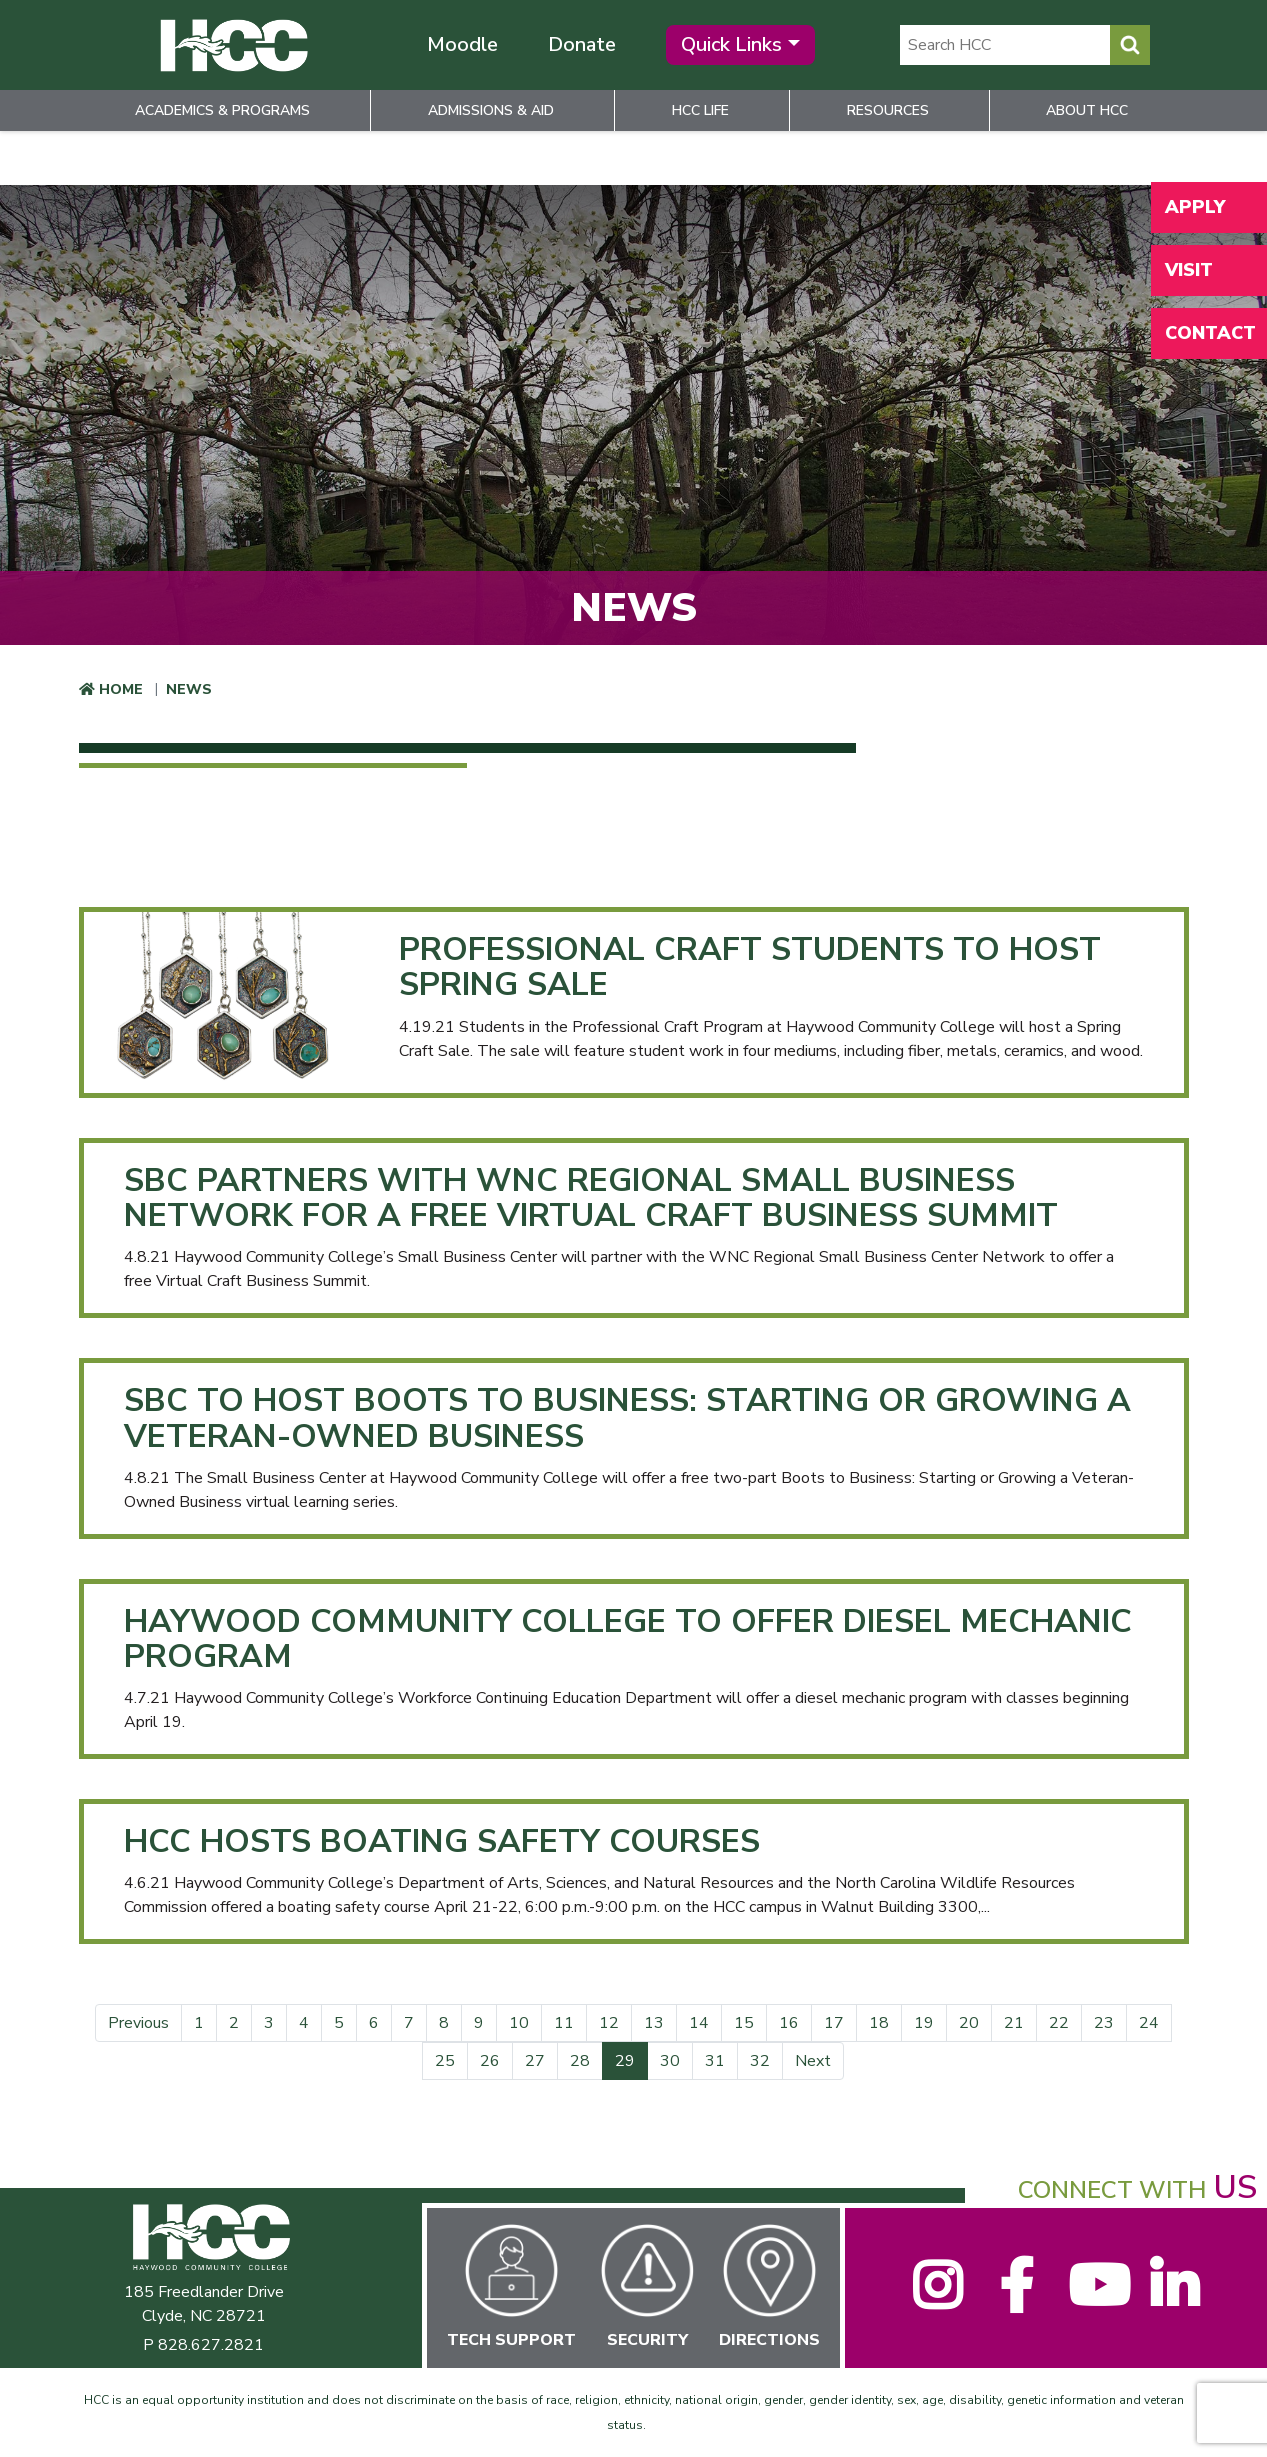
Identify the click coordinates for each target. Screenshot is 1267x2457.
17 (834, 2023)
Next (813, 2061)
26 (490, 2061)
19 (924, 2023)
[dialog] (1207, 2397)
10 (519, 2023)
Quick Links (731, 44)
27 (535, 2061)
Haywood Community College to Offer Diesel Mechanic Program (628, 1639)
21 (1014, 2023)
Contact (1210, 333)
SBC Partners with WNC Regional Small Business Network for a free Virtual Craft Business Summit (591, 1198)
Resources (888, 110)
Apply (1195, 207)
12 (609, 2023)
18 (879, 2023)
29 (631, 2060)
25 (445, 2061)
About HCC (1087, 110)
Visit (1189, 270)
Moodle (462, 44)
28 (580, 2061)
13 (654, 2023)
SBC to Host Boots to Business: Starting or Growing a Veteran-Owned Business (627, 1418)
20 (969, 2023)
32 (760, 2061)
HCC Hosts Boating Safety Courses (442, 1841)
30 (670, 2061)
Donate (582, 44)
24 (1149, 2023)
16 (789, 2023)
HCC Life (700, 110)
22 (1059, 2023)
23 (1104, 2023)
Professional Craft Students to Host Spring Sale (750, 967)
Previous (138, 2023)
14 (699, 2023)
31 (715, 2061)
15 (744, 2023)
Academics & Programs (222, 110)
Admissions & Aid (491, 110)
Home (121, 689)
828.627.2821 (211, 2345)
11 (564, 2023)
